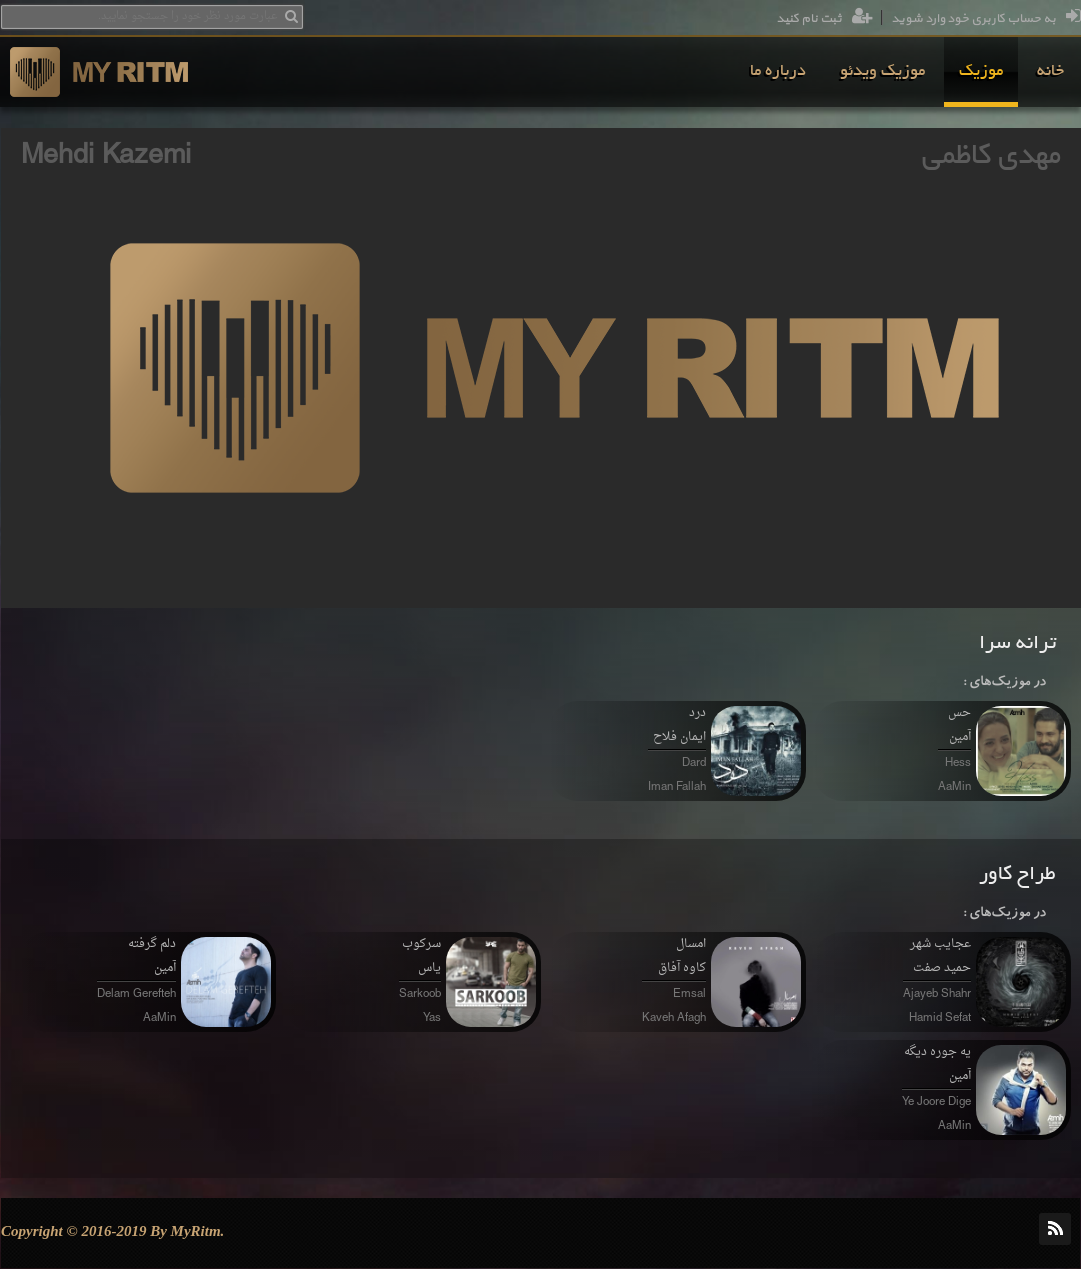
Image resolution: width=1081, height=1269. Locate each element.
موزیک (981, 72)
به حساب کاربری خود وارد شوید (986, 19)
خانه (1050, 72)
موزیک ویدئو (882, 72)
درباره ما (778, 72)
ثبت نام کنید (824, 19)
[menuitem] (1050, 72)
